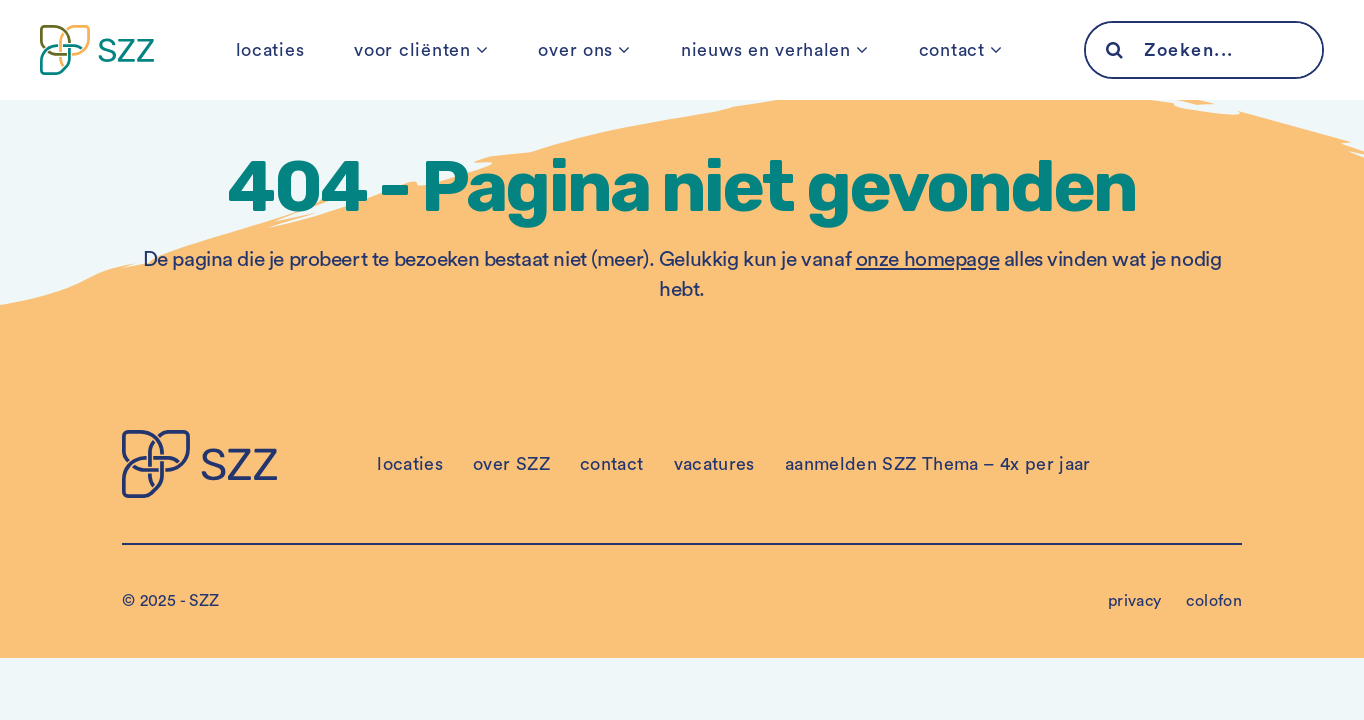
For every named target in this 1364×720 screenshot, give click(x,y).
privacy (1135, 601)
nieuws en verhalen (766, 50)
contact (952, 50)
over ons (575, 50)
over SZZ (511, 464)
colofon (1214, 601)
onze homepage (928, 259)
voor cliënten (412, 50)
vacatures (714, 464)
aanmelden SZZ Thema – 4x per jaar (938, 464)
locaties (270, 50)
